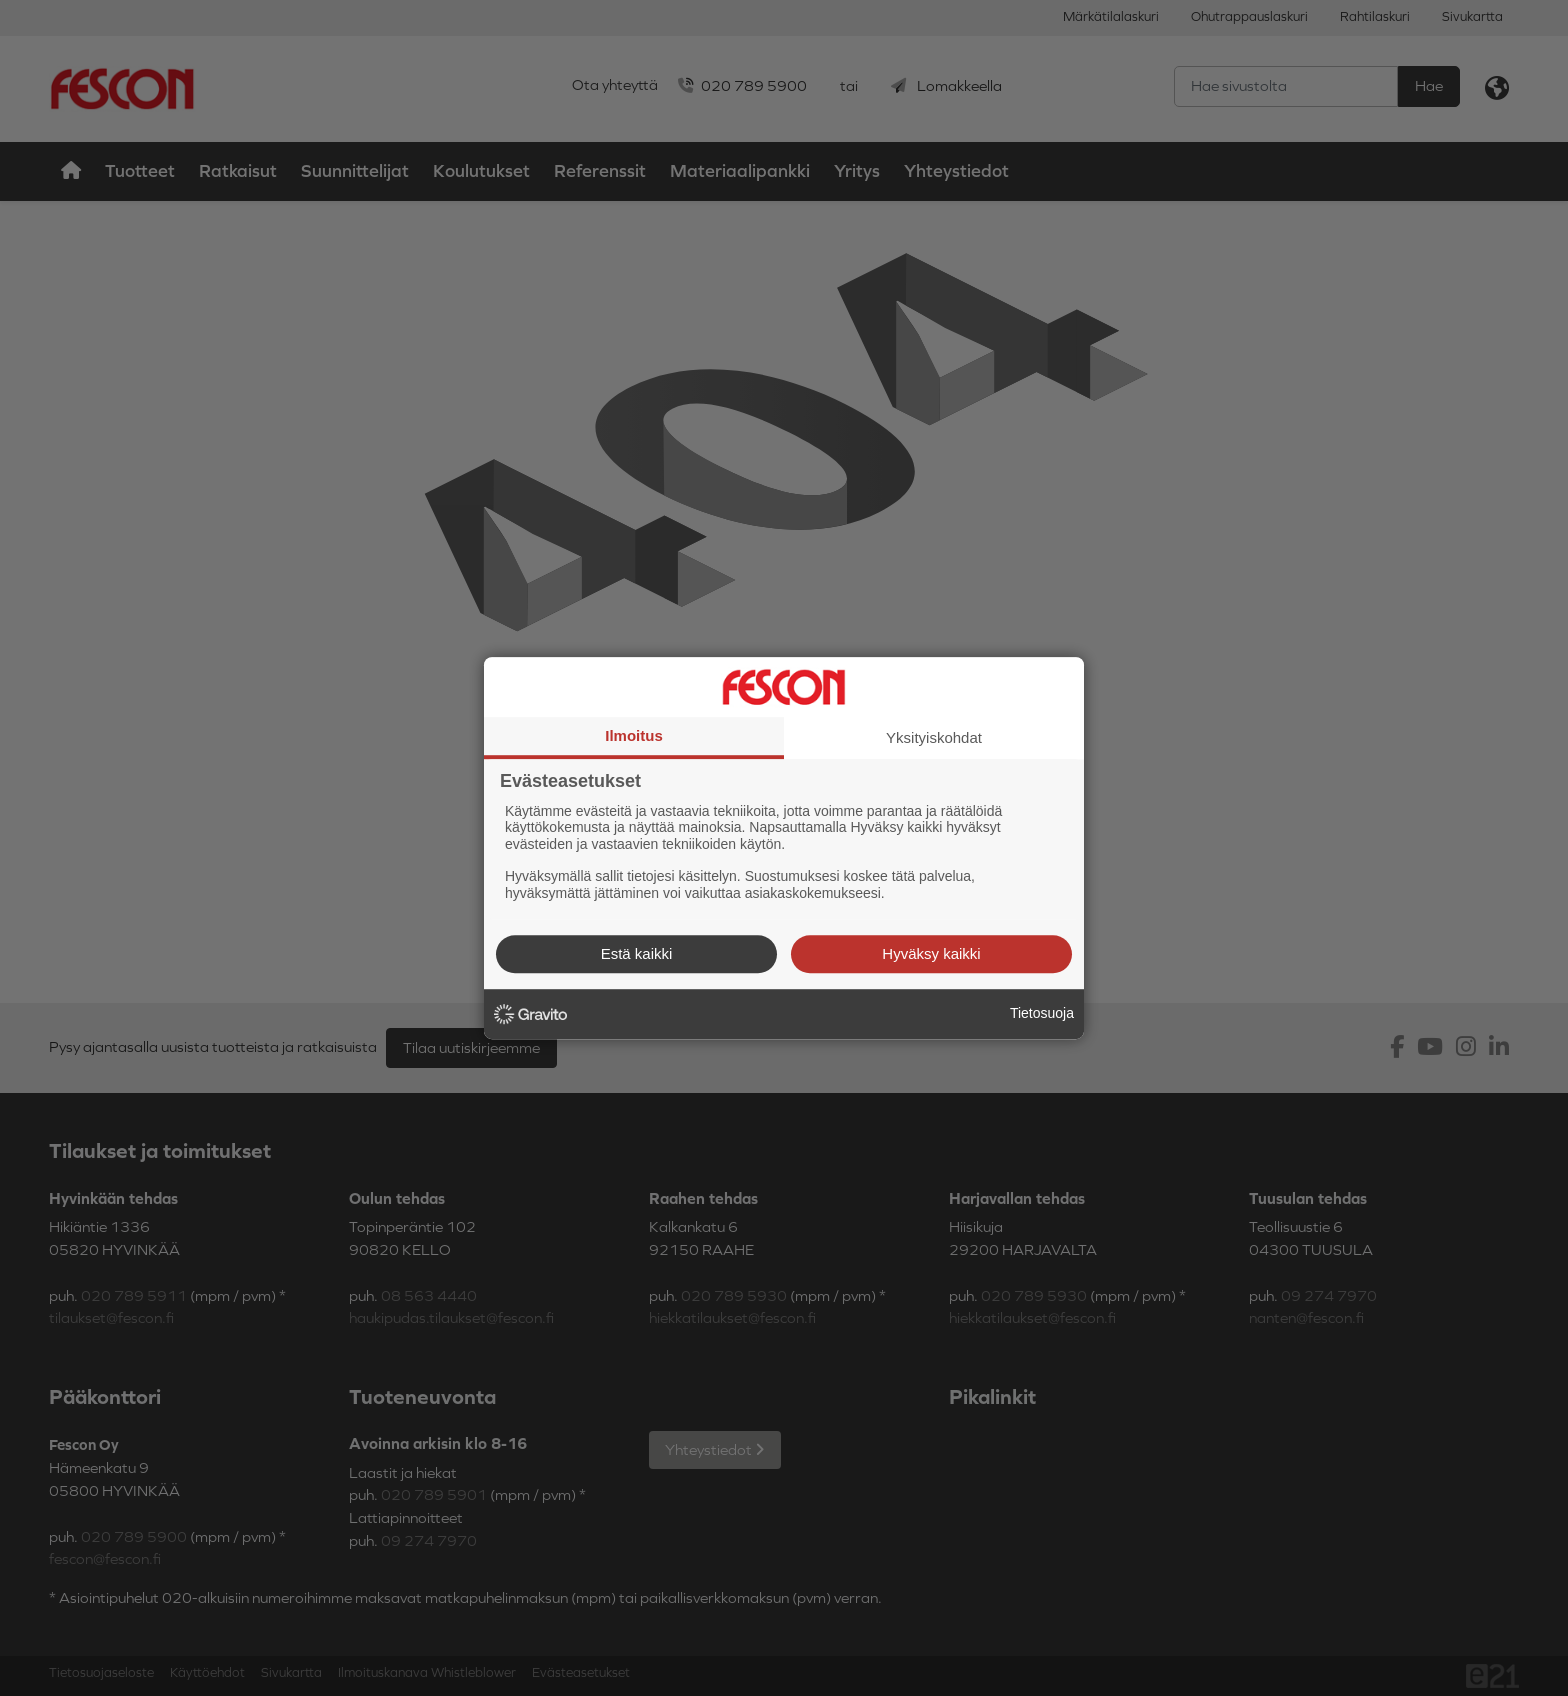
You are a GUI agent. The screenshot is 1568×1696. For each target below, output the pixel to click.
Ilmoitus (634, 735)
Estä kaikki (637, 953)
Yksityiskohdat (934, 737)
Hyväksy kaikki (931, 953)
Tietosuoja (1042, 1013)
